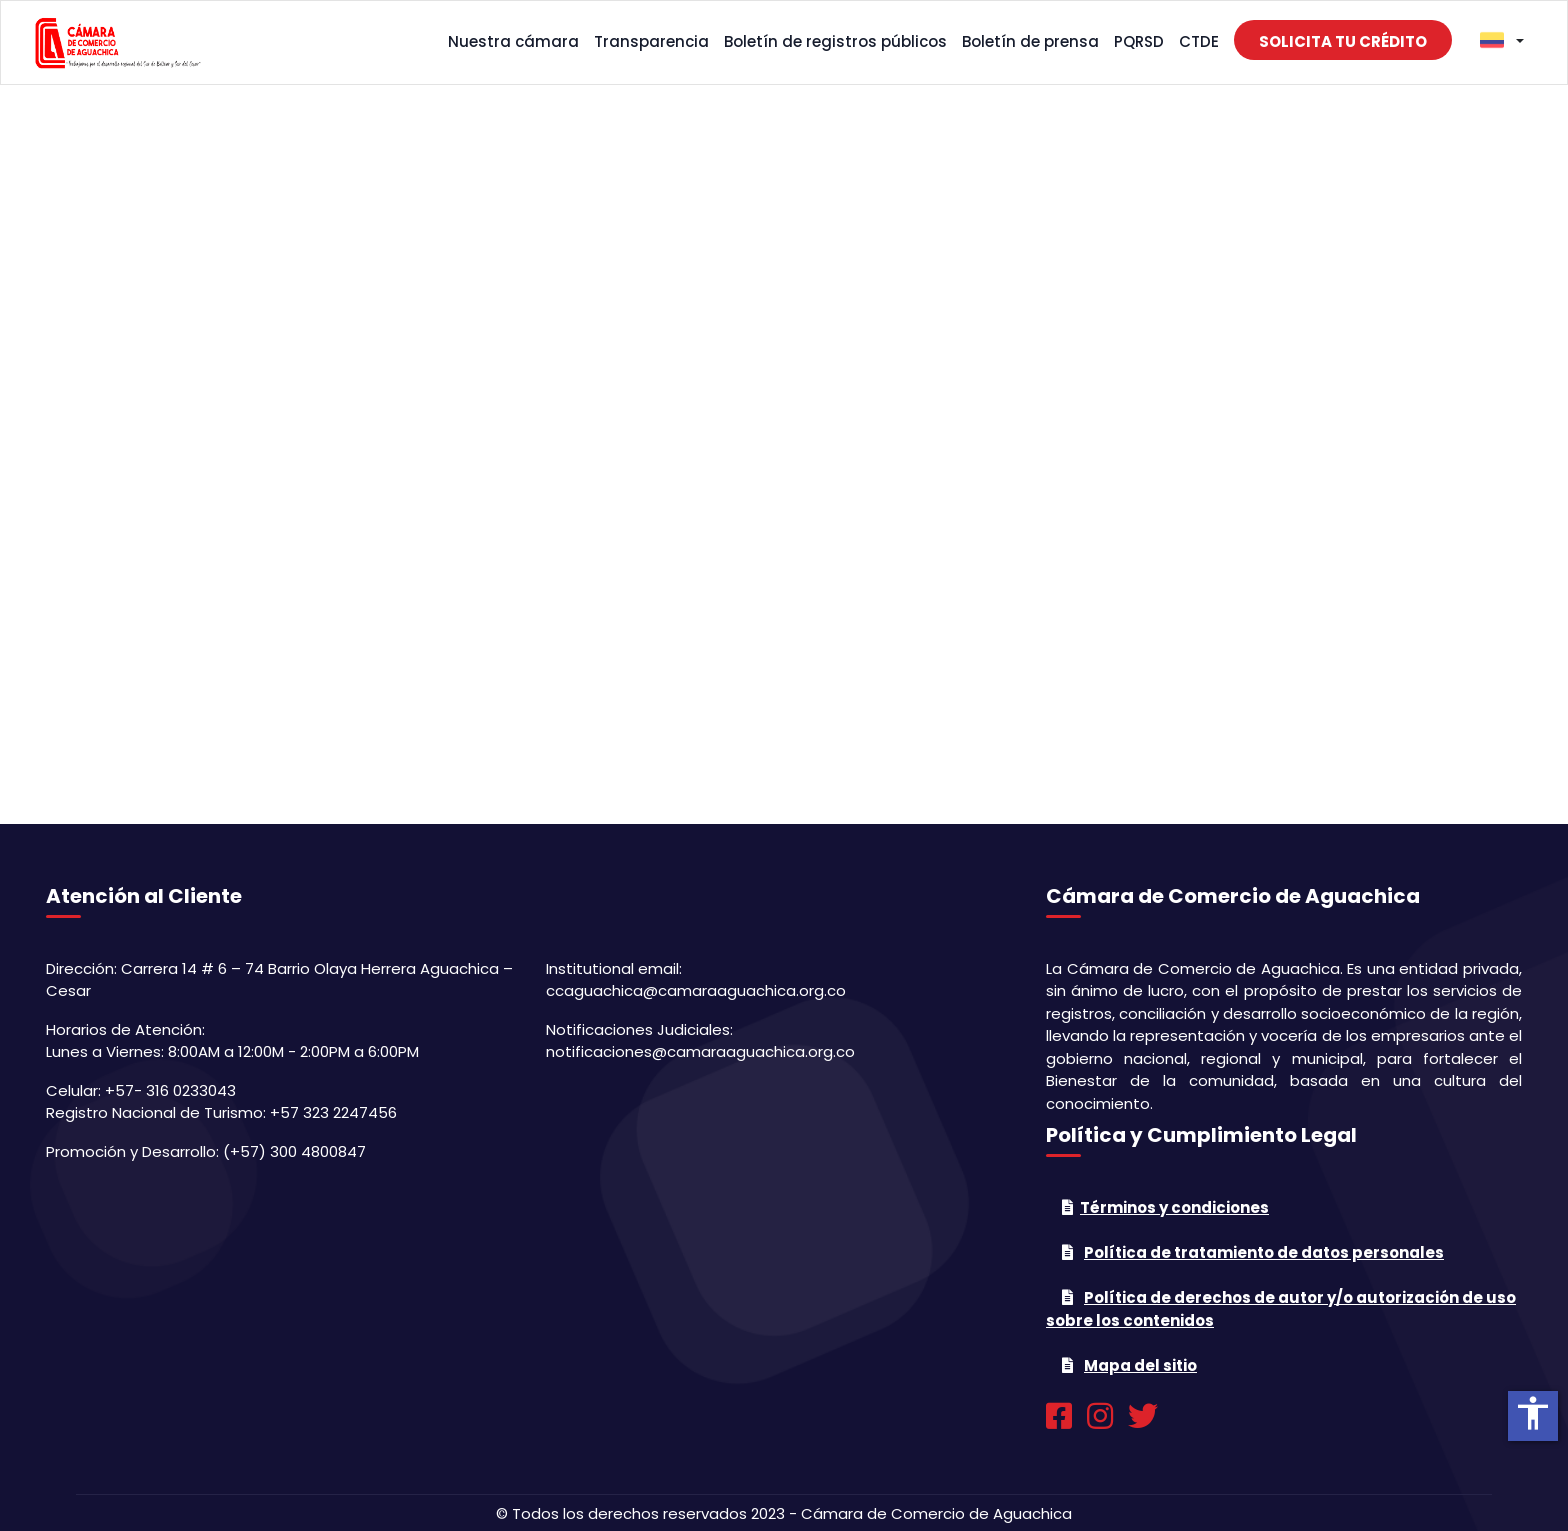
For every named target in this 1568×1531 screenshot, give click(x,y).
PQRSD (1139, 41)
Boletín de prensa (1030, 41)
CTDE (1199, 41)
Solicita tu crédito (1343, 41)
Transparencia (651, 41)
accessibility (1533, 1413)
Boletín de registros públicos (835, 41)
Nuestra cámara (513, 41)
